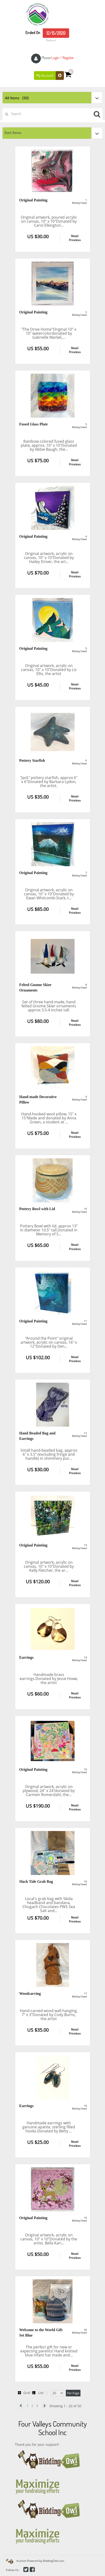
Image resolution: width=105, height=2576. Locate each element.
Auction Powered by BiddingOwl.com (40, 2561)
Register (68, 57)
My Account (50, 75)
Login (55, 57)
